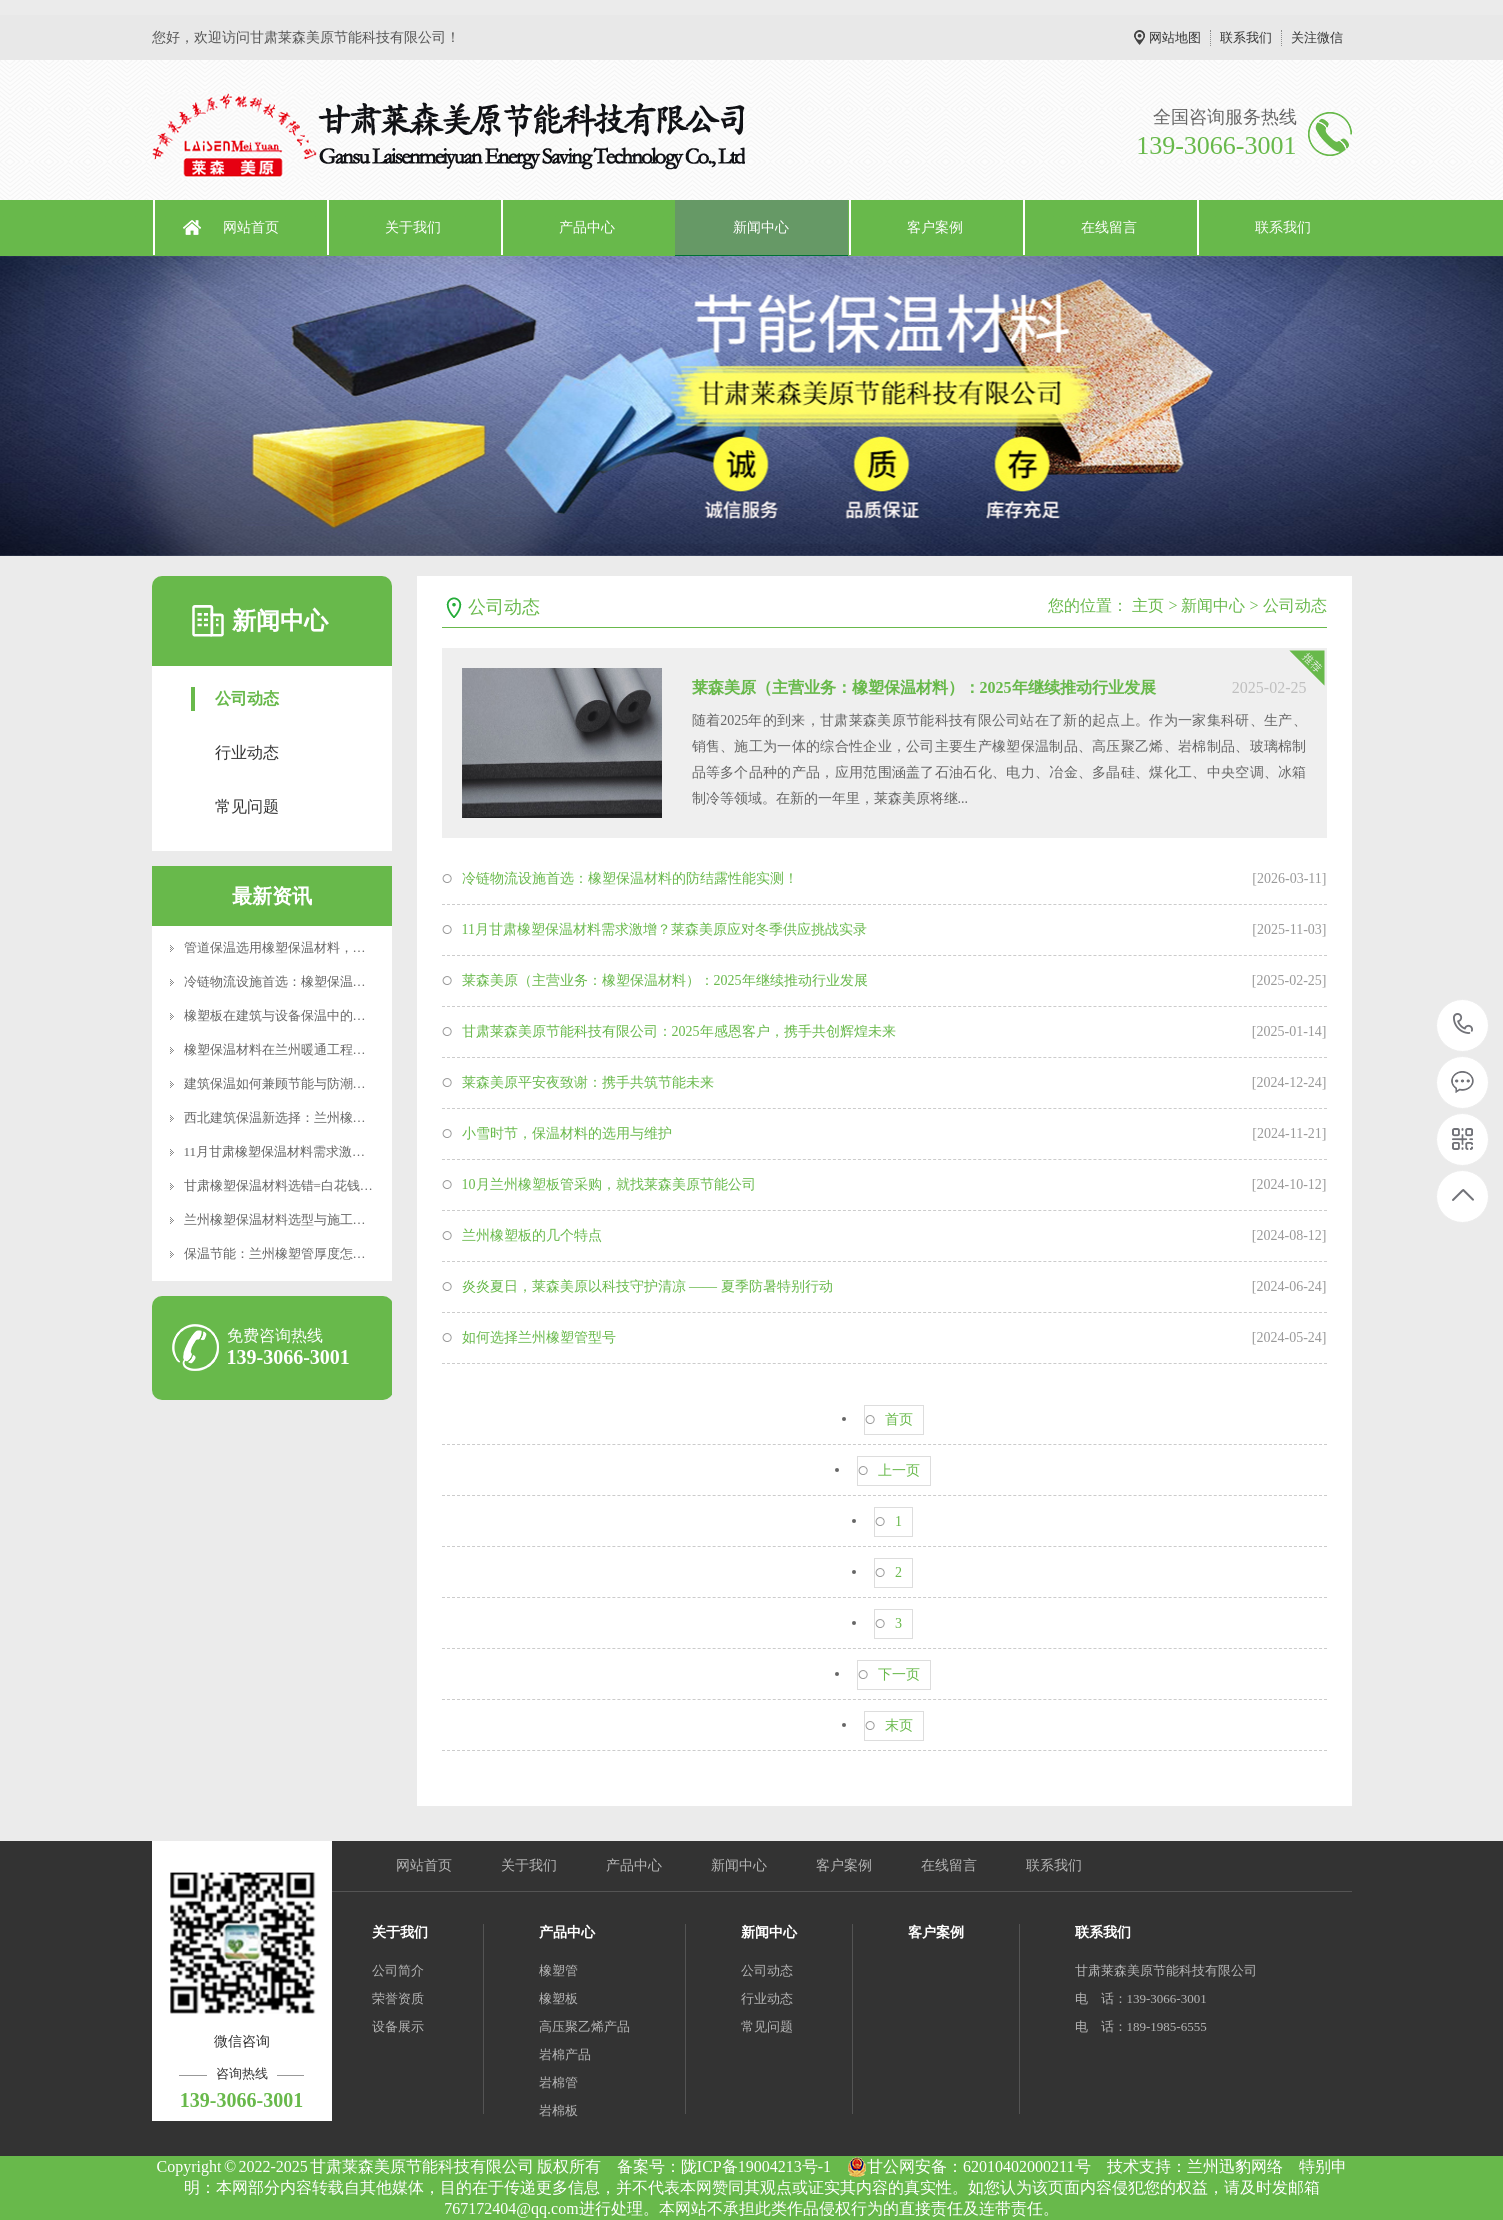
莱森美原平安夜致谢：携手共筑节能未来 (588, 1082)
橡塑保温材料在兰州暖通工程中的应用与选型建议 (327, 1049)
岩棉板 (558, 2110)
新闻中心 (761, 227)
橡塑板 (558, 1998)
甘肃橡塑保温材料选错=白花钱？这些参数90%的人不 (336, 1185)
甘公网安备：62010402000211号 (968, 2167)
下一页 (899, 1674)
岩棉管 (558, 2082)
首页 (899, 1419)
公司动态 (247, 698)
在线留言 (1109, 227)
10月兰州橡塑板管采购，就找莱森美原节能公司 (609, 1184)
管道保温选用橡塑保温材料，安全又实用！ (307, 947)
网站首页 (251, 227)
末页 (899, 1725)
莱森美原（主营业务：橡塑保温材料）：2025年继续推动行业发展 (924, 687)
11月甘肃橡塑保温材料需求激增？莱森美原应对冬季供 (340, 1151)
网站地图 (1175, 37)
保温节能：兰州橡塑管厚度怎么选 (281, 1253)
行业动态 (247, 752)
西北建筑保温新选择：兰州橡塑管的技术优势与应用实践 (346, 1117)
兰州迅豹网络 (1235, 2166)
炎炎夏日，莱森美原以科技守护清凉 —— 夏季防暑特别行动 (647, 1286)
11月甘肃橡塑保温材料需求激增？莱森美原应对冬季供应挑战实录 (664, 929)
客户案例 (935, 227)
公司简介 (398, 1970)
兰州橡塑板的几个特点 (532, 1235)
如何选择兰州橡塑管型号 (539, 1337)
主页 (1148, 605)
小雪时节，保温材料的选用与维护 (567, 1133)
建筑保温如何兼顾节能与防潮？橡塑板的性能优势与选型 (346, 1083)
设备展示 (398, 2026)
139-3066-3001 (1463, 1025)
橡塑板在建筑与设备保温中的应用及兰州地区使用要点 (340, 1015)
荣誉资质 (398, 1998)
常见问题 (247, 806)
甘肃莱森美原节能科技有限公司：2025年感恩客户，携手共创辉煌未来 (679, 1031)
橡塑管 (558, 1970)
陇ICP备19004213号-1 (756, 2166)
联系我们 (1246, 37)
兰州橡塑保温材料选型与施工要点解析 (294, 1219)
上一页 (899, 1470)
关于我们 (413, 227)
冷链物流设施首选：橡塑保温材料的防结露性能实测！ (340, 981)
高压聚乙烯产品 (584, 2026)
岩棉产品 (565, 2054)
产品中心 (587, 227)
